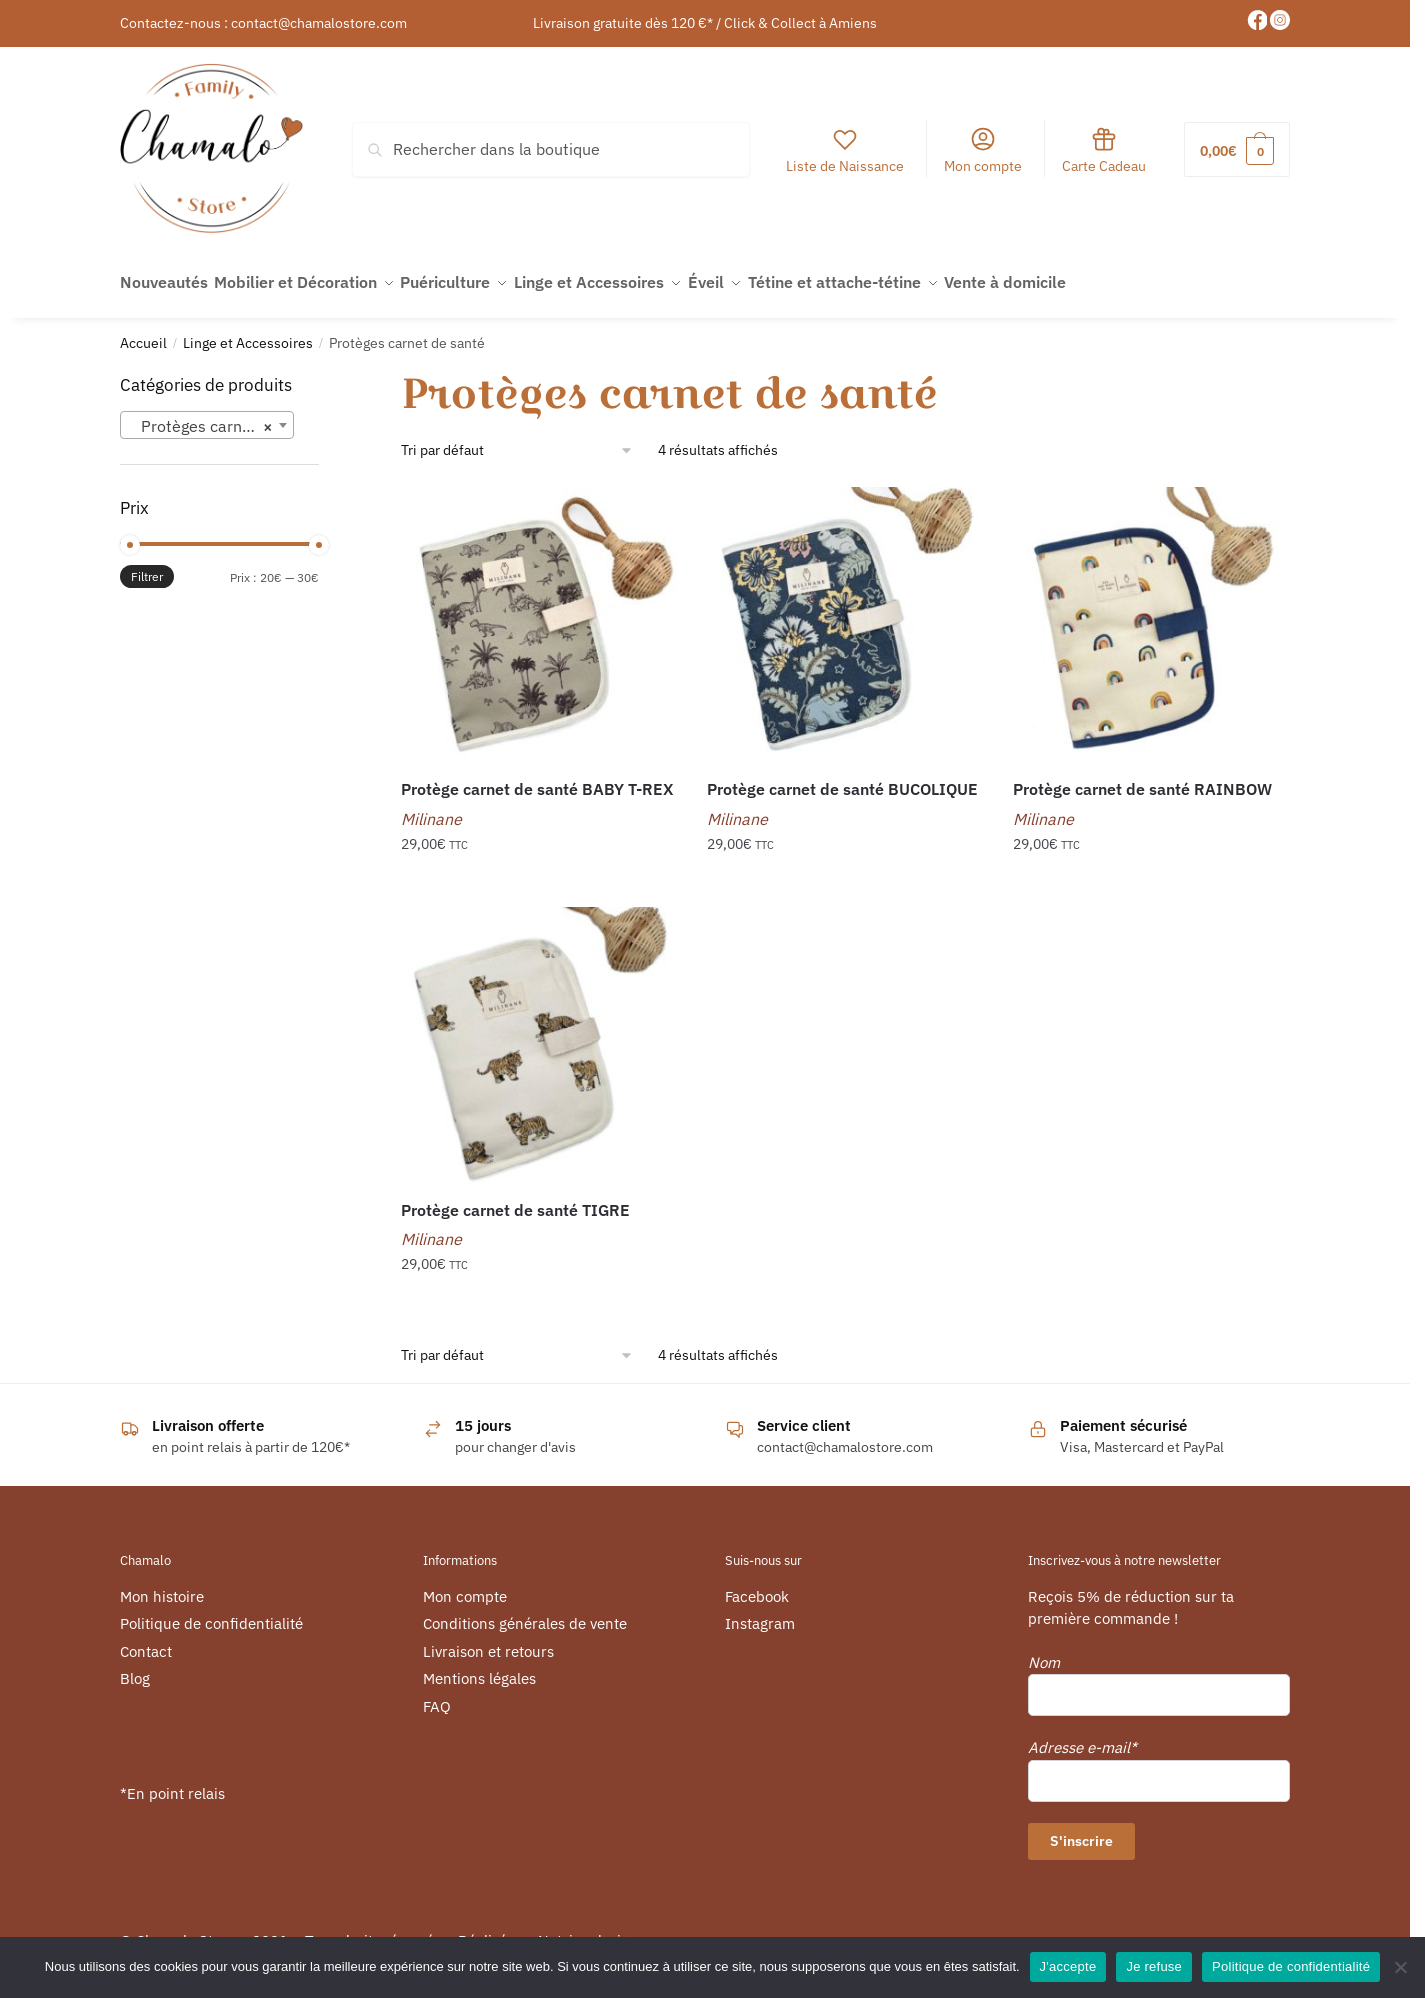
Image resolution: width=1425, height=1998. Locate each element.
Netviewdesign (588, 1929)
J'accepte (1068, 1966)
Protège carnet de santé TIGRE (515, 1198)
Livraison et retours (488, 1640)
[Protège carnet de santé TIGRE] (539, 1034)
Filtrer (147, 565)
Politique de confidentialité (211, 1612)
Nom (1044, 1651)
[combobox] (207, 414)
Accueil (143, 332)
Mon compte (983, 150)
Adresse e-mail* (1082, 1736)
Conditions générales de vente (525, 1612)
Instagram (760, 1612)
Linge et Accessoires (248, 332)
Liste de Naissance (845, 150)
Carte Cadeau (1104, 150)
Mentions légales (479, 1667)
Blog (135, 1667)
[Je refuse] (1400, 1967)
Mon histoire (162, 1585)
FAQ (437, 1695)
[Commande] (517, 439)
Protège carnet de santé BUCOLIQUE (842, 778)
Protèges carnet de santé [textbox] (211, 415)
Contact (146, 1640)
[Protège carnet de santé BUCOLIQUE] (845, 614)
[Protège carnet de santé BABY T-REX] (539, 614)
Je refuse (1154, 1966)
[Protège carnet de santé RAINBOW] (1151, 614)
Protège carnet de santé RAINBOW (1142, 778)
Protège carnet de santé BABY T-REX (537, 778)
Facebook (757, 1585)
